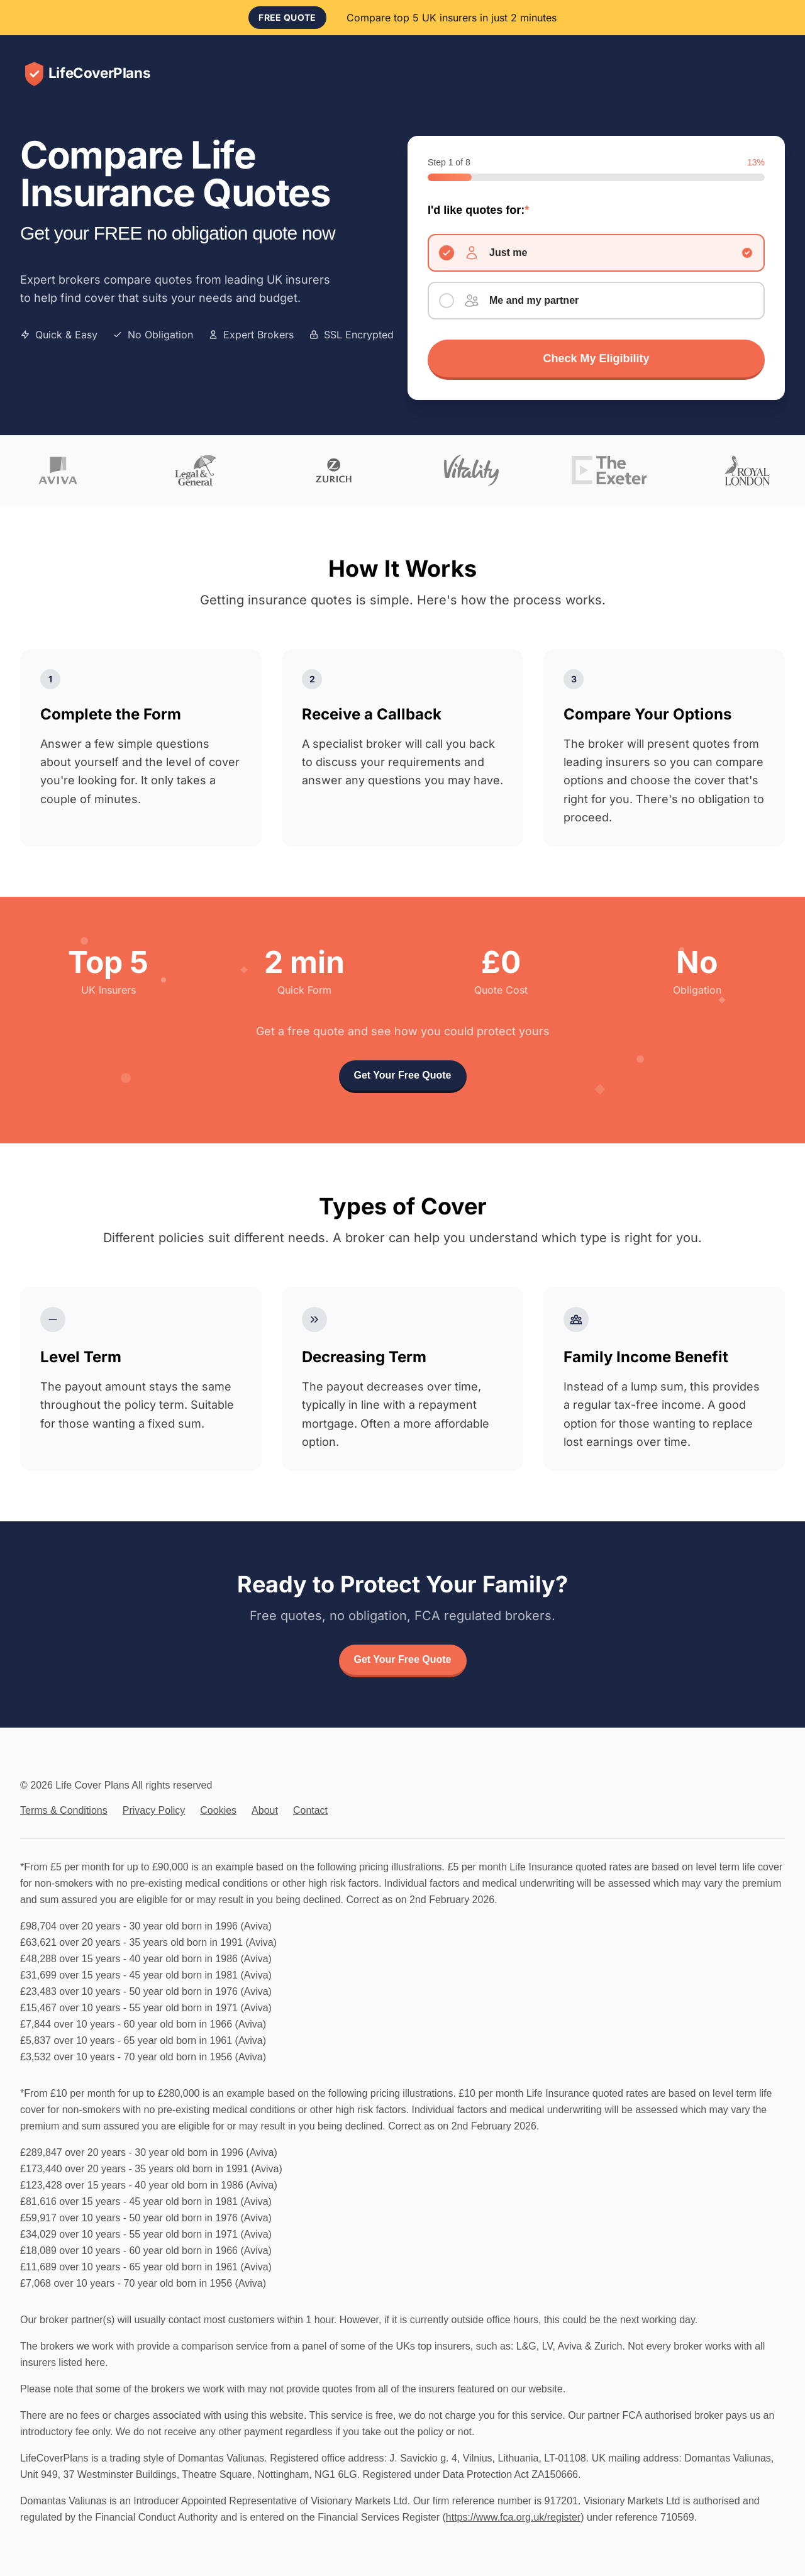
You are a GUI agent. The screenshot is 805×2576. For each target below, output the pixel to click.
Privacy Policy (154, 1810)
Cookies (218, 1810)
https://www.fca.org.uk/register (513, 2517)
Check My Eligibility (596, 358)
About (265, 1810)
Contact (310, 1810)
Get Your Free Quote (403, 1075)
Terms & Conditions (64, 1810)
